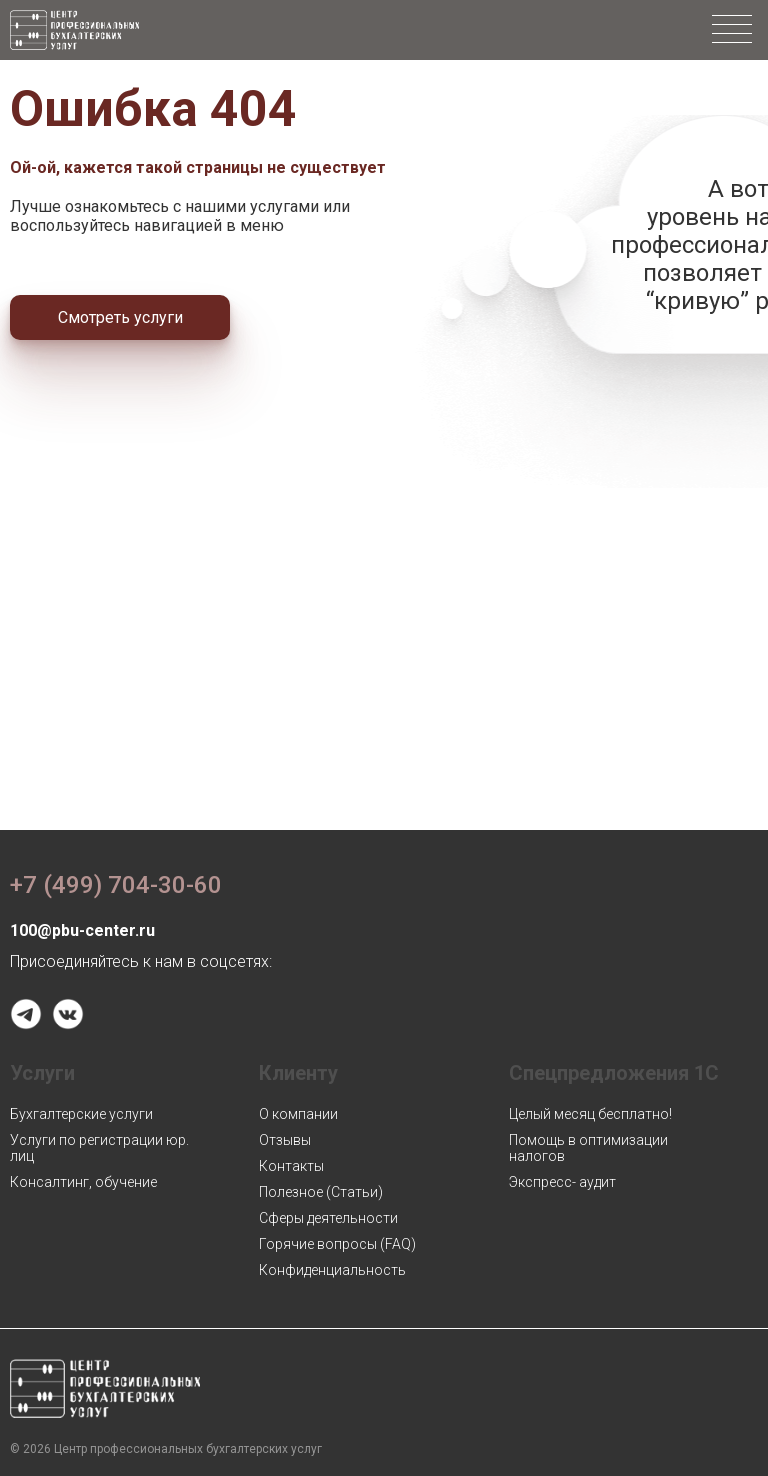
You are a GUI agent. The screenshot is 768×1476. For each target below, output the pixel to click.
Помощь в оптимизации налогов (588, 1148)
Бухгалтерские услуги (81, 1114)
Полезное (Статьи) (321, 1192)
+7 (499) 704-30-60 (116, 885)
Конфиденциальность (332, 1270)
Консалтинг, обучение (83, 1182)
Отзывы (285, 1140)
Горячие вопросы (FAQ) (337, 1244)
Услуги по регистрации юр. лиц (99, 1148)
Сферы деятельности (328, 1218)
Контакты (291, 1166)
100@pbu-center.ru (82, 930)
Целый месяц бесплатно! (590, 1114)
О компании (298, 1114)
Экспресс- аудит (562, 1182)
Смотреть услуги (120, 317)
